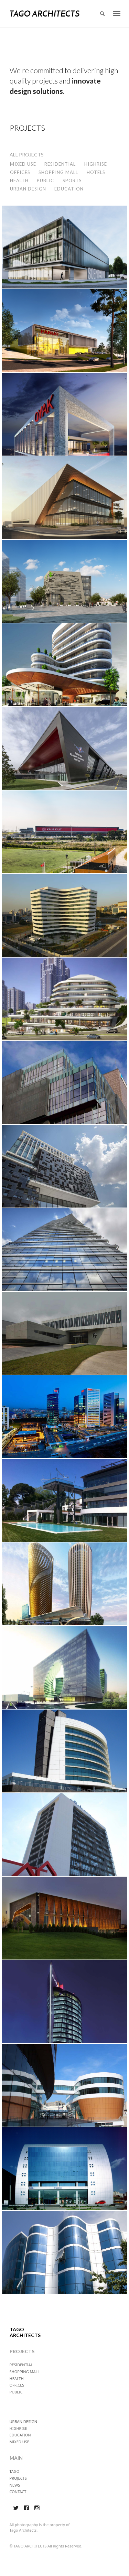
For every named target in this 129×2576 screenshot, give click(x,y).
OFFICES (20, 172)
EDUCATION (69, 189)
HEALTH (19, 180)
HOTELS (96, 172)
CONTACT (18, 2491)
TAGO (15, 2471)
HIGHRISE (95, 164)
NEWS (15, 2485)
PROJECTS (18, 2478)
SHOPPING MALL (58, 172)
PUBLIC (45, 180)
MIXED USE (23, 164)
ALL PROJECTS (27, 154)
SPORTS (72, 180)
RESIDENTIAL (60, 164)
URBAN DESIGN (28, 189)
